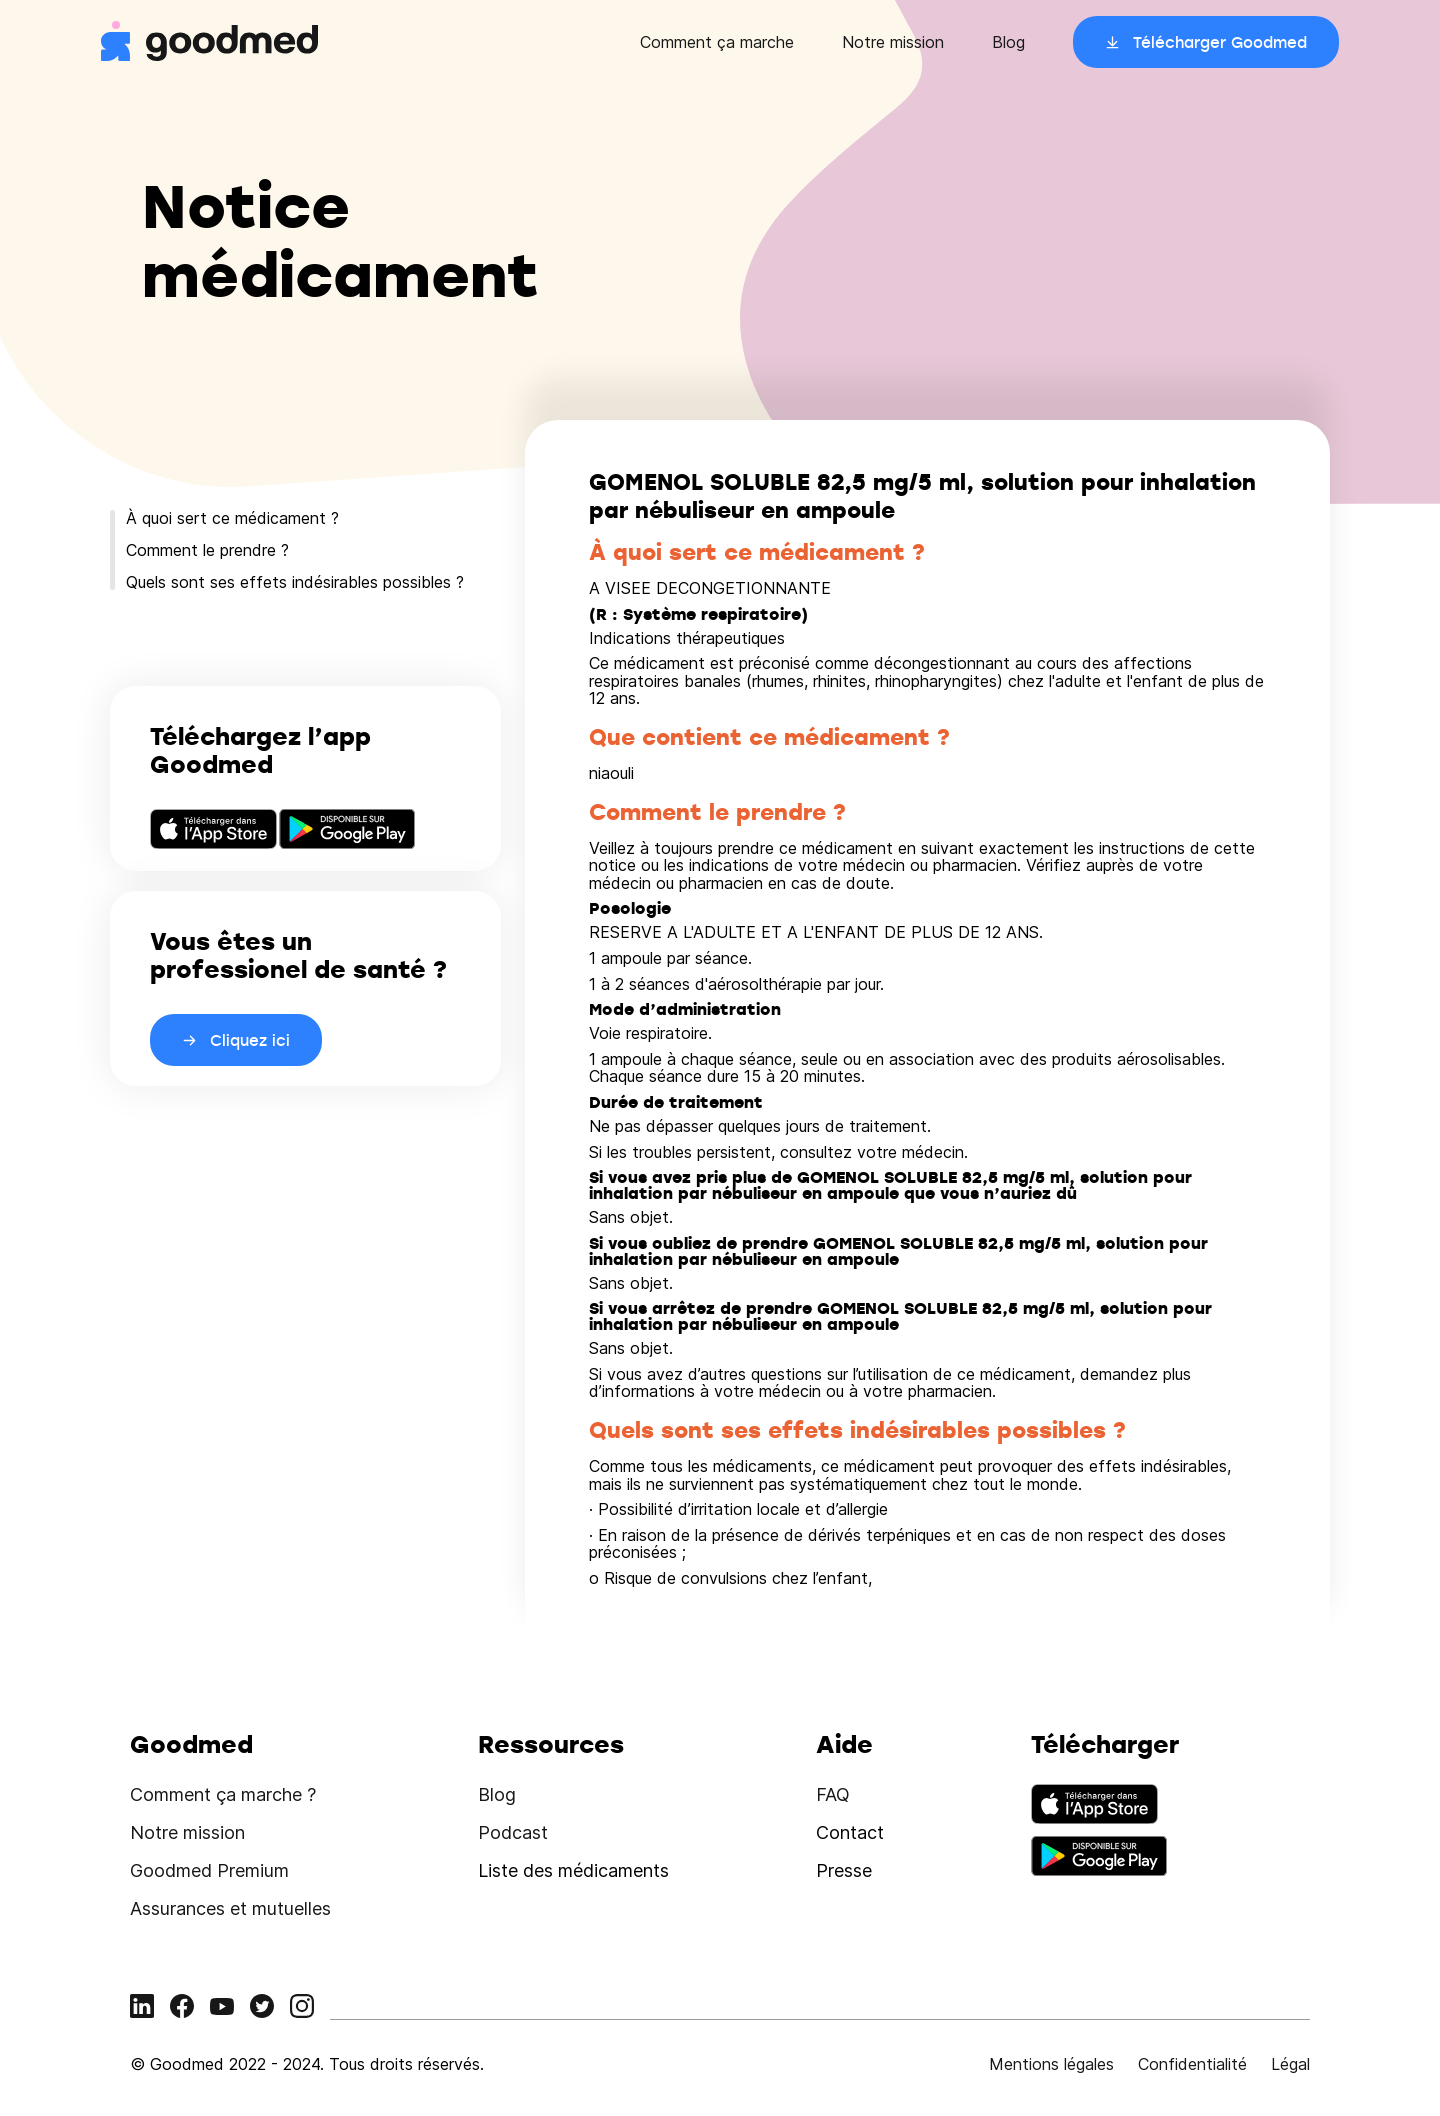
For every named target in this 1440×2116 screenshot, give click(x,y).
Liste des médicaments (573, 1870)
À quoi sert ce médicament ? (232, 518)
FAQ (833, 1794)
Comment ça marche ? (223, 1794)
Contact (850, 1832)
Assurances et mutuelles (230, 1908)
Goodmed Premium (209, 1870)
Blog (1008, 42)
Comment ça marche (717, 42)
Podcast (513, 1832)
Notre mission (893, 42)
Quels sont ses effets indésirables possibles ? (295, 582)
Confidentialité (1192, 2064)
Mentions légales (1051, 2064)
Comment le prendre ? (207, 550)
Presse (844, 1870)
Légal (1290, 2064)
